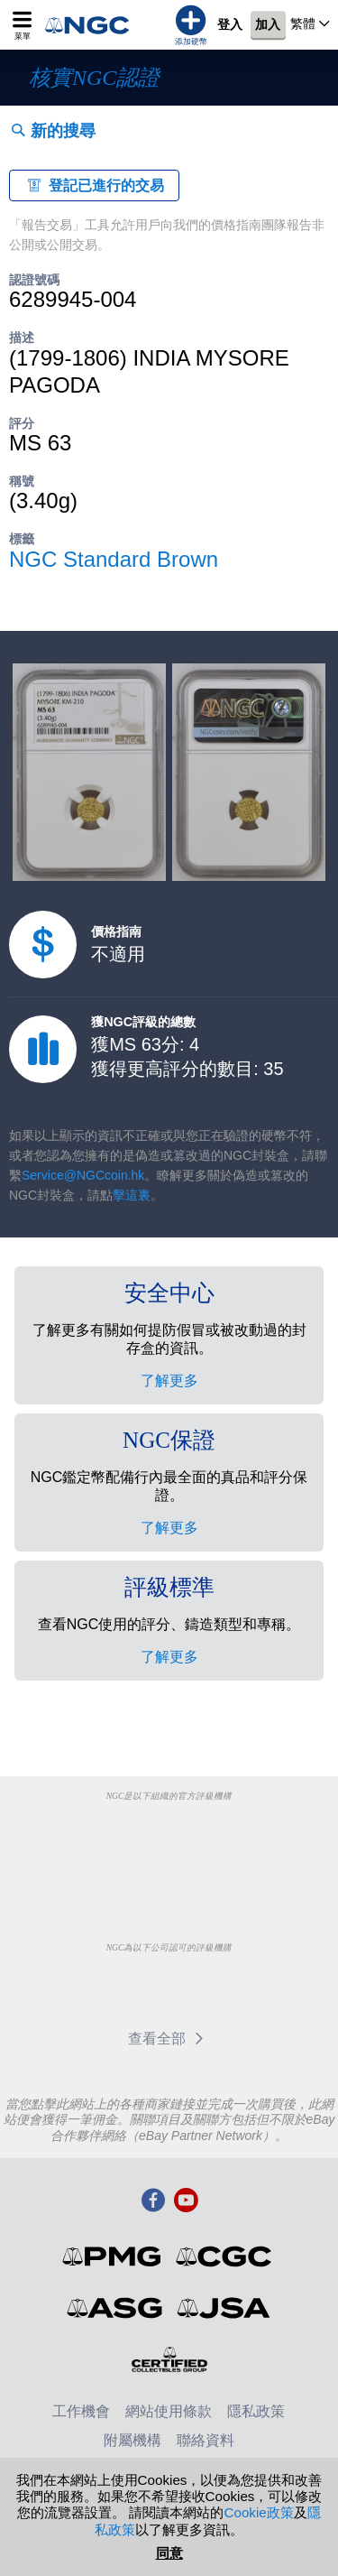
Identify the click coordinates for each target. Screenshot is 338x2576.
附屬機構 (132, 2440)
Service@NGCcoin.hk (83, 1175)
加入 (267, 25)
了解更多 (169, 1380)
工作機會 (81, 2411)
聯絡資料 (205, 2440)
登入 (229, 25)
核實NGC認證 (94, 77)
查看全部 (169, 2038)
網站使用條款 (168, 2411)
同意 (169, 2553)
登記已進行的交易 (94, 185)
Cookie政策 (258, 2512)
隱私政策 (256, 2411)
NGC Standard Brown (113, 559)
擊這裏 (132, 1195)
